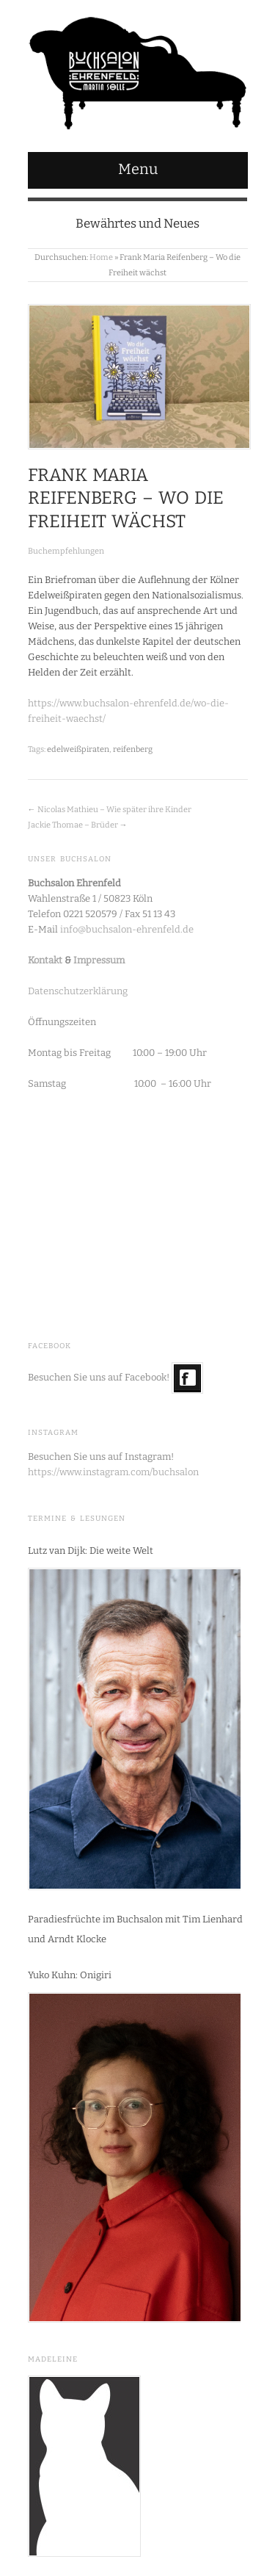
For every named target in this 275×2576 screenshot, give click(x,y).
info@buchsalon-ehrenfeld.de (127, 929)
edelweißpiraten (78, 749)
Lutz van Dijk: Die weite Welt (90, 1550)
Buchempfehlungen (66, 551)
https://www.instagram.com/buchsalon (113, 1471)
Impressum (99, 960)
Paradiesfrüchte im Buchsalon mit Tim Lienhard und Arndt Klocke (135, 1929)
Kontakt (45, 960)
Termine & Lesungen (76, 1518)
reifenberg (133, 749)
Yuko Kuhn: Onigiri (69, 1974)
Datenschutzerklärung (78, 990)
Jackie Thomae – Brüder (73, 825)
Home (101, 257)
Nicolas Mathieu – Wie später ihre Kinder (114, 809)
